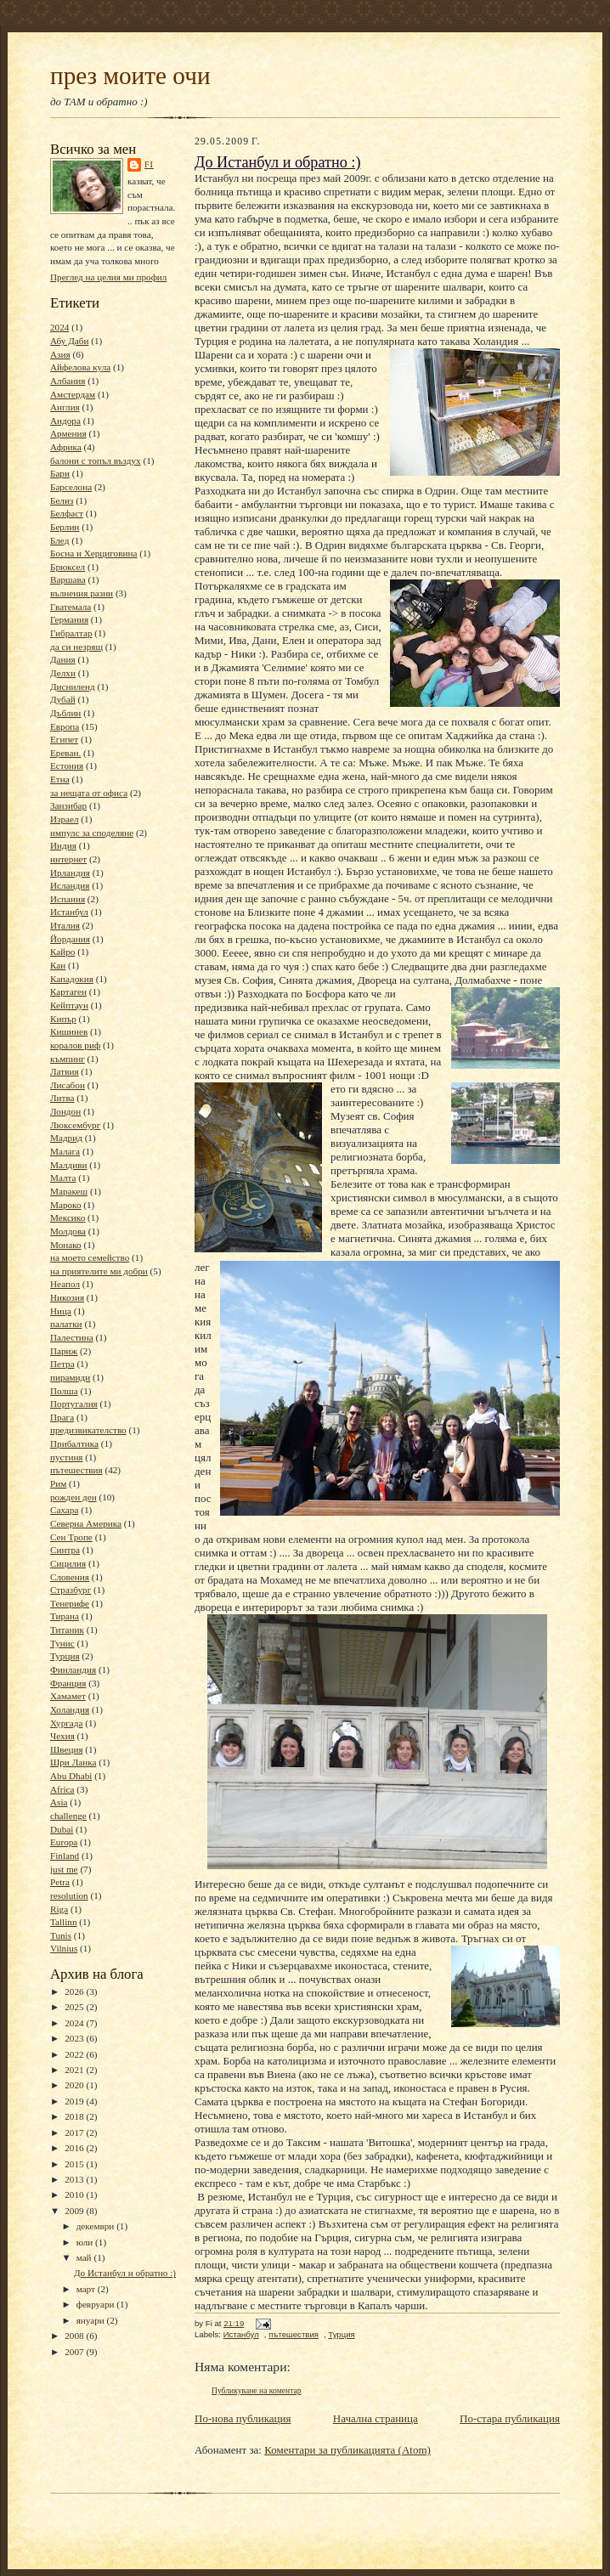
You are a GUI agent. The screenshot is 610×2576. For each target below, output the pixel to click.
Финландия (73, 1669)
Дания (63, 659)
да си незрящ (76, 646)
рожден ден (73, 1497)
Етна (60, 779)
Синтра (65, 1550)
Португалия (74, 1403)
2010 (75, 2194)
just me (64, 1869)
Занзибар (68, 805)
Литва (62, 1098)
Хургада (66, 1723)
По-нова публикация (243, 2418)
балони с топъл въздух (95, 460)
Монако (66, 1245)
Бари (60, 473)
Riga (59, 1909)
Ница (60, 1311)
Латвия (64, 1071)
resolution (69, 1895)
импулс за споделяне (91, 833)
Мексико (67, 1217)
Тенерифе (69, 1603)
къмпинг (67, 1059)
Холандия (69, 1709)
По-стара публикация (510, 2418)
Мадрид (66, 1138)
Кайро (62, 951)
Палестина (71, 1337)
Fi (149, 164)
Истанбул (69, 912)
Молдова (68, 1231)
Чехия (62, 1736)
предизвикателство (88, 1430)
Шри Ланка (73, 1762)
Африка (66, 447)
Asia (58, 1802)
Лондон (65, 1111)
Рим (58, 1483)
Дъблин (65, 713)
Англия (65, 407)
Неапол (65, 1284)
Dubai (61, 1829)
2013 (75, 2179)
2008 (75, 2335)
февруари (96, 2304)
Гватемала (70, 607)
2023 (75, 2038)
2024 (59, 327)
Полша (64, 1391)
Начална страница (375, 2418)
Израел (64, 819)
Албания (67, 381)
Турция (65, 1656)
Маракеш (69, 1191)
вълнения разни (81, 593)
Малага (65, 1151)
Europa (63, 1842)
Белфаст (66, 513)
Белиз (61, 500)
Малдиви (68, 1165)
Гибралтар (71, 633)
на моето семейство (89, 1257)
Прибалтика (74, 1443)
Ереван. (65, 753)
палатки (66, 1324)
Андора (65, 420)
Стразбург (70, 1590)
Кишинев (69, 1031)
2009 (75, 2211)
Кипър (63, 1019)
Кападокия (71, 979)
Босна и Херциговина (93, 553)
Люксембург (75, 1125)
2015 (75, 2164)
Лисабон (67, 1085)
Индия (63, 845)
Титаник (67, 1629)
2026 (75, 1991)
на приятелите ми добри (99, 1271)
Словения (69, 1577)
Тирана (64, 1616)
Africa (62, 1789)
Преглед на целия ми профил (108, 277)
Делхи (63, 673)
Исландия (69, 885)
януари (91, 2320)
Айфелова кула (80, 367)
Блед (59, 540)
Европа (64, 726)
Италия (65, 925)
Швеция (66, 1749)
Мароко (66, 1205)
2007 (75, 2352)
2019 (75, 2101)
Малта (63, 1177)
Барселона (71, 487)
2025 (75, 2007)
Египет (64, 739)
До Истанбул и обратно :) (125, 2273)
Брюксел (67, 567)
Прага (62, 1417)
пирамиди (70, 1377)
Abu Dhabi (71, 1776)
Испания (67, 899)
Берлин (64, 527)
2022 (75, 2054)
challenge (68, 1816)
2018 (75, 2116)
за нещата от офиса (88, 793)
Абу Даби (69, 341)
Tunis (60, 1935)
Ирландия (70, 872)
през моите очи (130, 75)
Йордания (70, 939)
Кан (57, 965)
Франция (68, 1683)
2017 (75, 2132)
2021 (75, 2070)
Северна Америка (85, 1523)
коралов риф (75, 1045)
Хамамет (68, 1696)
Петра (62, 1364)
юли (85, 2242)
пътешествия (76, 1470)
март (87, 2289)
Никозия (67, 1297)
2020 (75, 2085)
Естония (66, 765)
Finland (64, 1855)
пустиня (66, 1457)
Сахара (64, 1510)
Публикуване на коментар (257, 2390)
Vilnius (63, 1948)
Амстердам (72, 394)
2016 (75, 2148)
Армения (68, 433)
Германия (69, 619)
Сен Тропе (71, 1537)
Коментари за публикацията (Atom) (347, 2449)
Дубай (63, 699)
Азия (60, 354)
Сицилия (68, 1563)
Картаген (68, 991)
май (85, 2257)
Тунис (62, 1643)
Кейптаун (69, 1005)
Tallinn (63, 1922)
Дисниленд (72, 686)
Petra (60, 1882)
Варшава (68, 579)
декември (96, 2226)
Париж (63, 1351)
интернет (68, 859)
